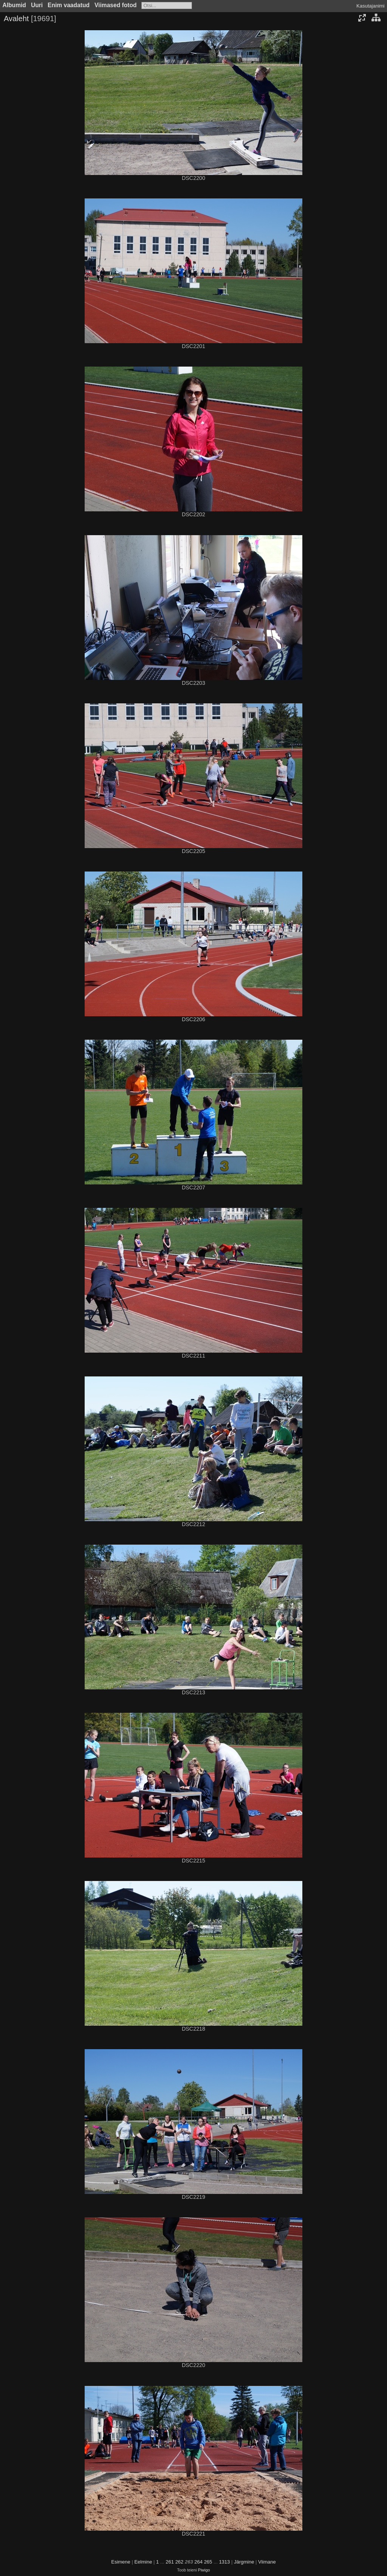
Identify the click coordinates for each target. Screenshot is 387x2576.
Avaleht (16, 18)
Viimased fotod (115, 5)
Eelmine (143, 2562)
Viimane (267, 2562)
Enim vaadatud (69, 5)
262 (179, 2562)
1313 (224, 2562)
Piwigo (204, 2570)
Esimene (120, 2562)
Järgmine (244, 2562)
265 (208, 2562)
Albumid (14, 5)
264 (198, 2562)
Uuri (37, 5)
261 (170, 2562)
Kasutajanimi (370, 6)
